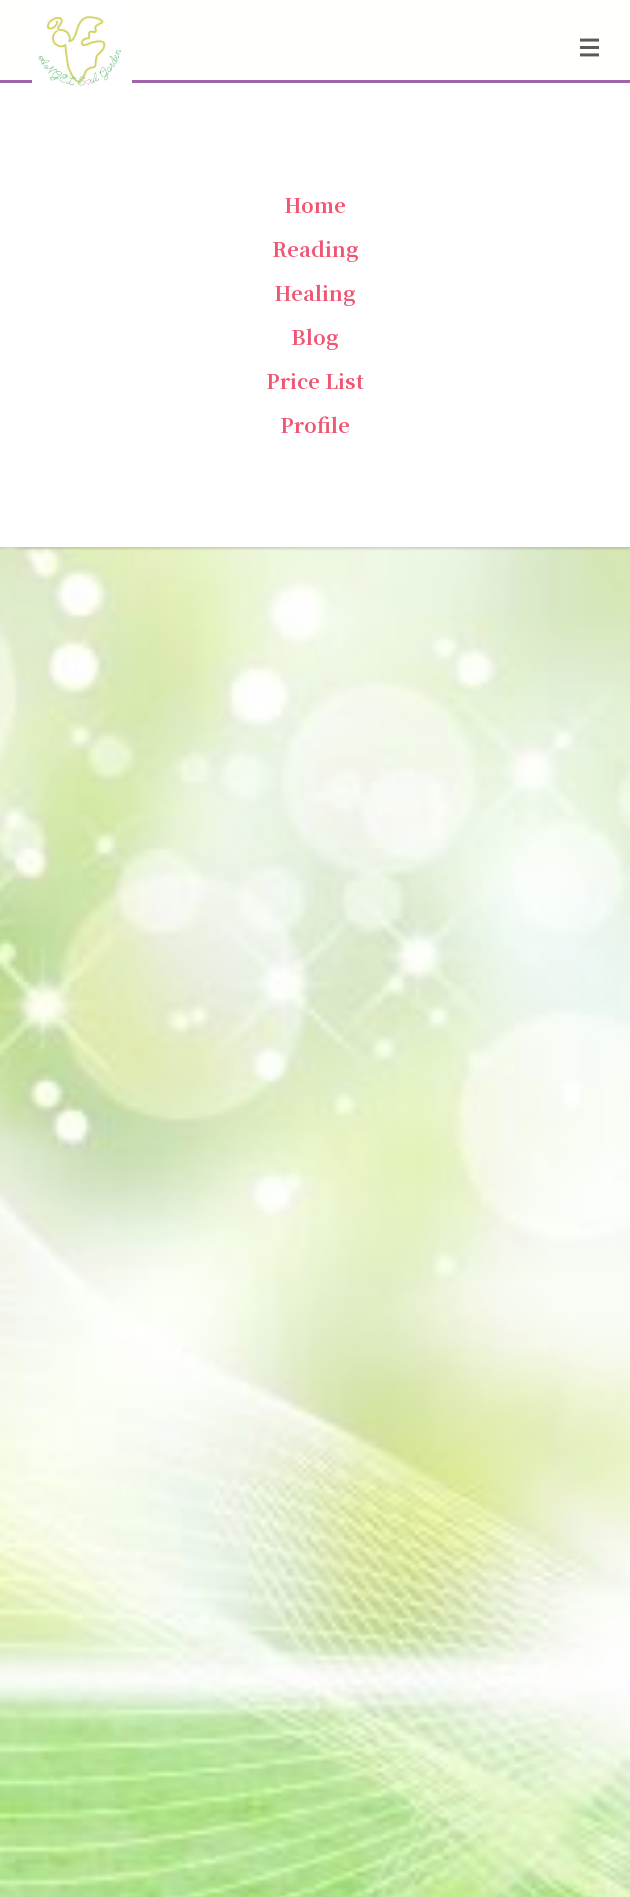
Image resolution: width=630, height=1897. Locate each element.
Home (315, 204)
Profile (315, 424)
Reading (315, 248)
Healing (315, 292)
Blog (315, 336)
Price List (315, 380)
